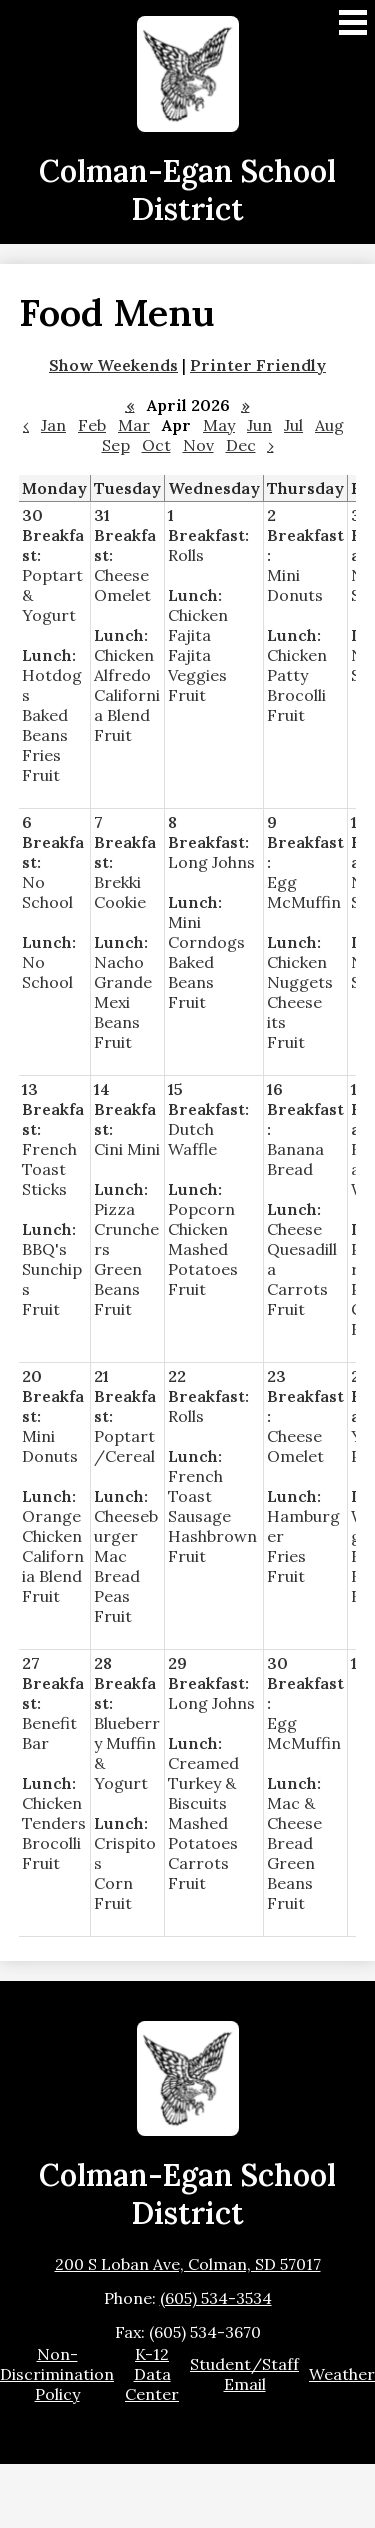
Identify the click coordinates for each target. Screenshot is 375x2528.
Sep (116, 445)
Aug (329, 425)
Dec (241, 445)
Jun (259, 425)
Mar (134, 425)
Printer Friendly (258, 365)
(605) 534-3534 (216, 2298)
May (219, 425)
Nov (198, 445)
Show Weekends (113, 365)
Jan (53, 425)
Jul (293, 425)
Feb (92, 425)
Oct (156, 445)
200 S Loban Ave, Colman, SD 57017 (188, 2264)
